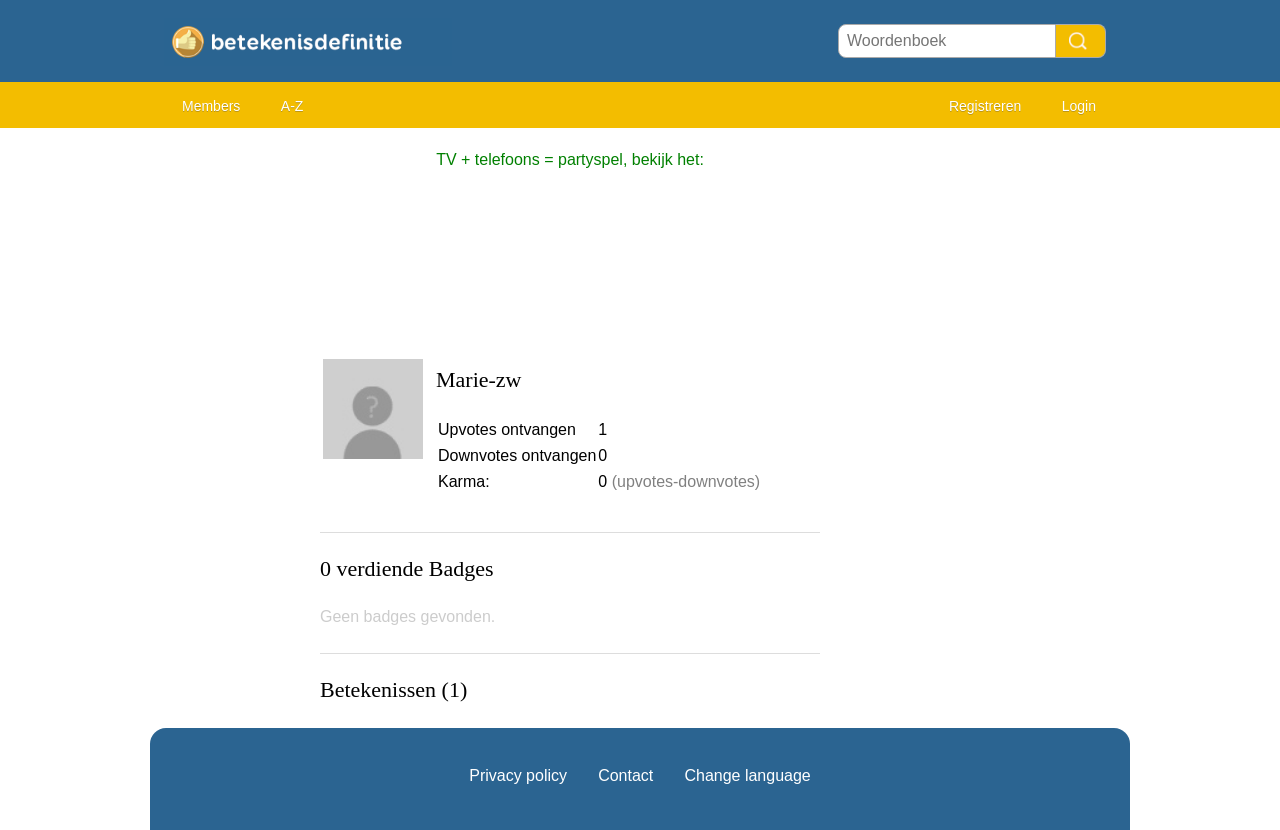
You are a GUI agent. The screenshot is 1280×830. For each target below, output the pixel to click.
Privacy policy (518, 775)
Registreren (985, 106)
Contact (625, 775)
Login (1079, 106)
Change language (747, 775)
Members (211, 106)
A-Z (292, 106)
